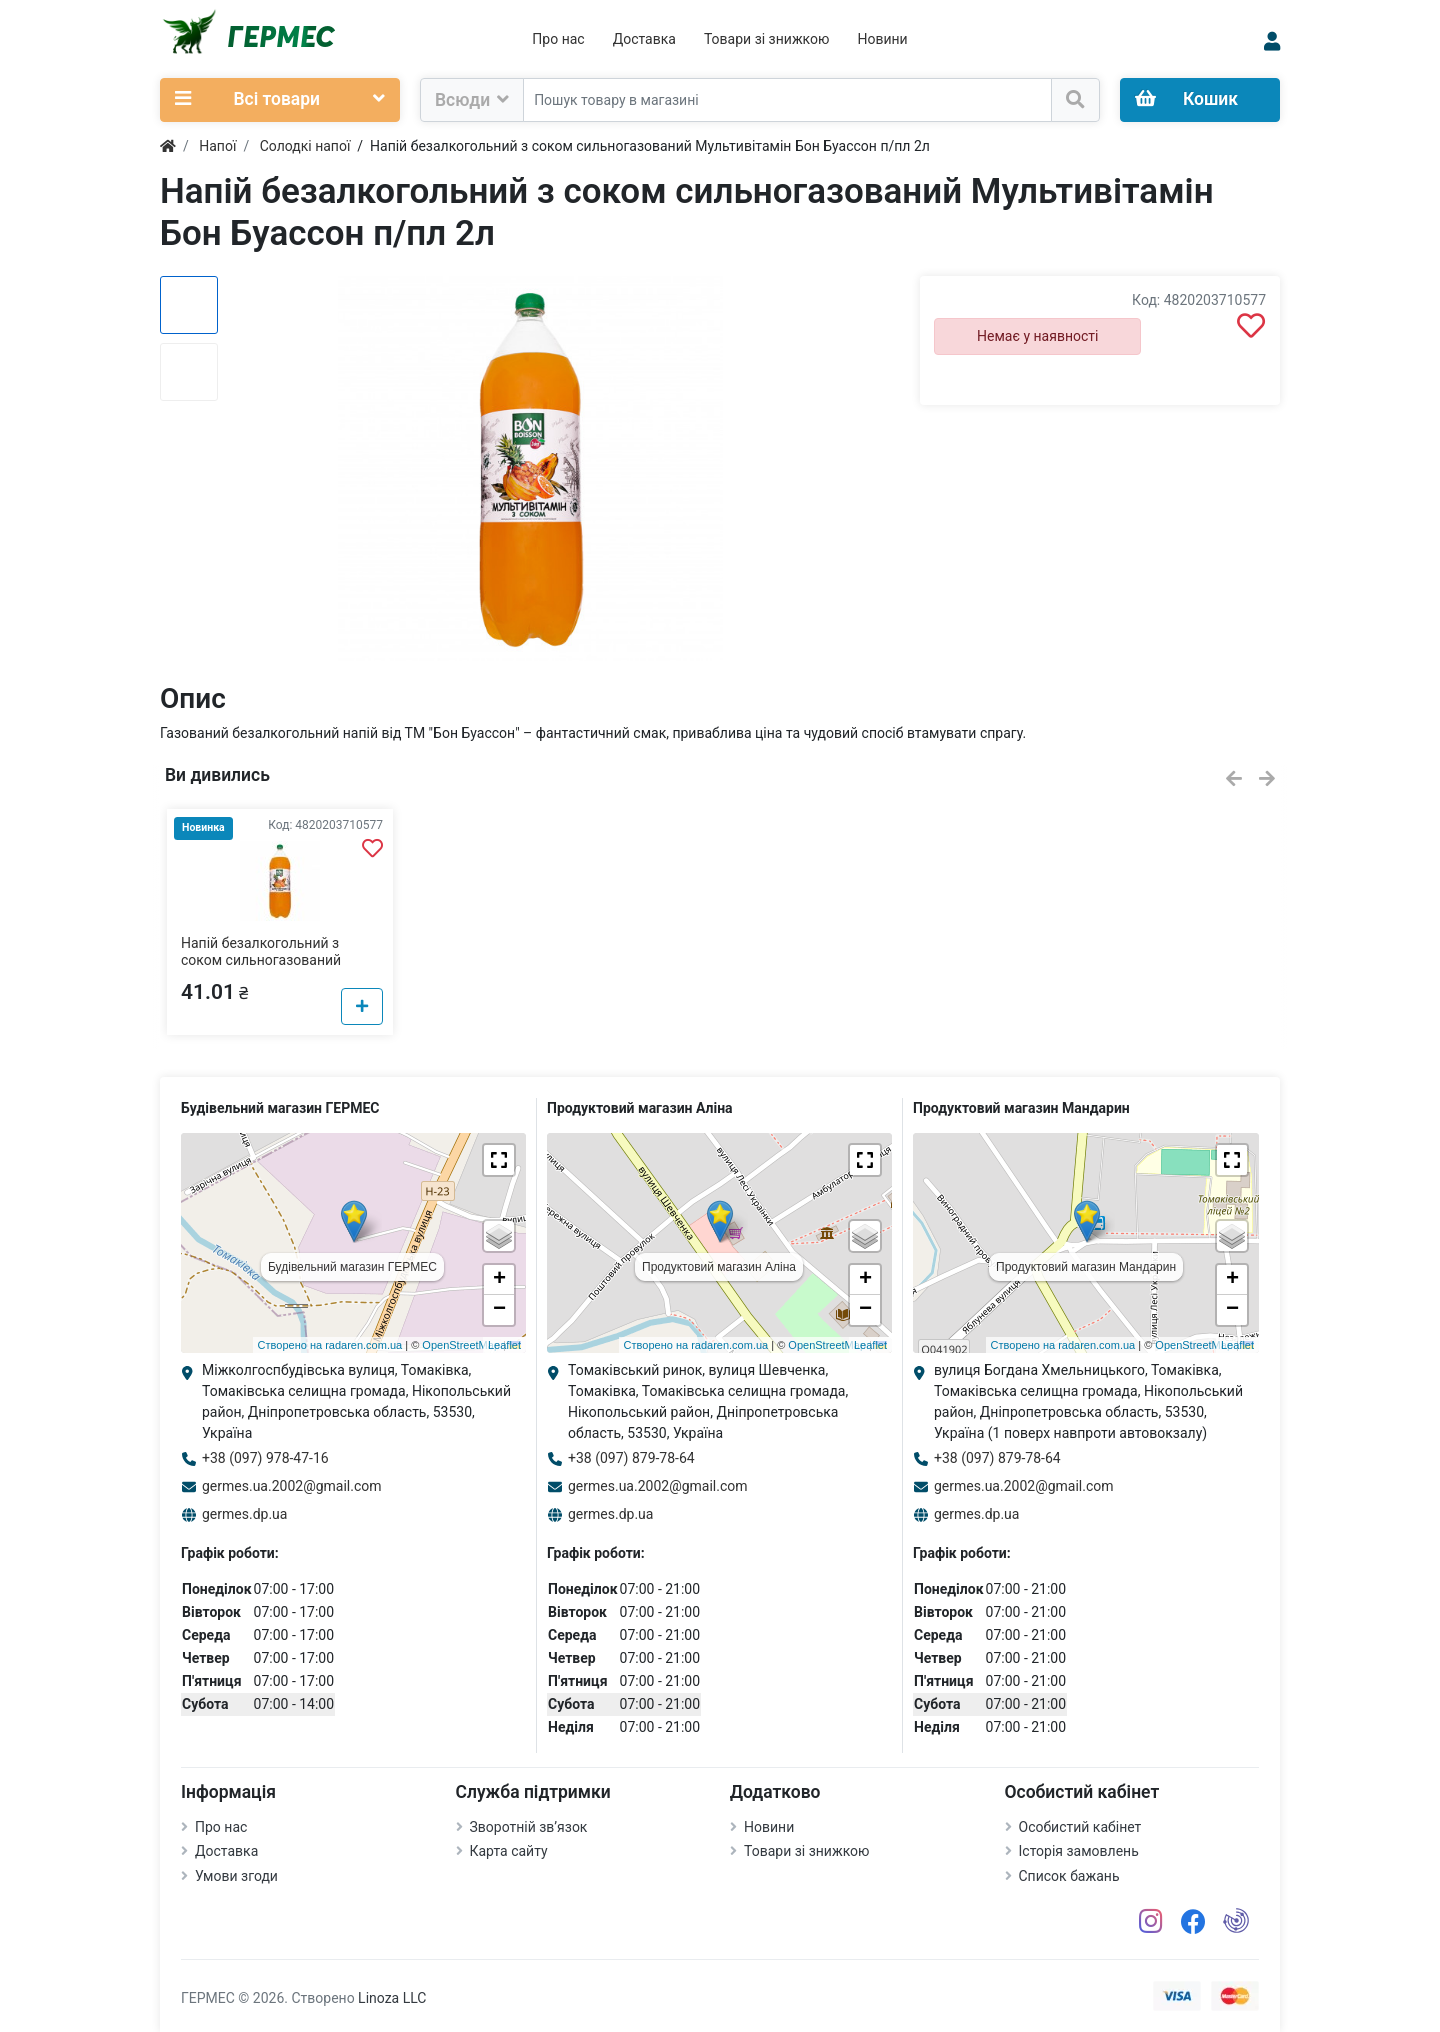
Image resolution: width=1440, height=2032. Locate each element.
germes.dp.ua (244, 1514)
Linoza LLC (392, 1998)
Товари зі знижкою (767, 39)
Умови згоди (236, 1876)
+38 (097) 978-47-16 (265, 1458)
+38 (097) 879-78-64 (631, 1458)
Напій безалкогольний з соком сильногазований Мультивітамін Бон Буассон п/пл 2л (272, 968)
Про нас (558, 39)
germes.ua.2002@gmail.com (292, 1486)
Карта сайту (509, 1851)
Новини (882, 39)
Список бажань (1069, 1876)
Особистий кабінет (1080, 1827)
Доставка (644, 39)
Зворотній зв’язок (529, 1827)
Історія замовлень (1079, 1851)
